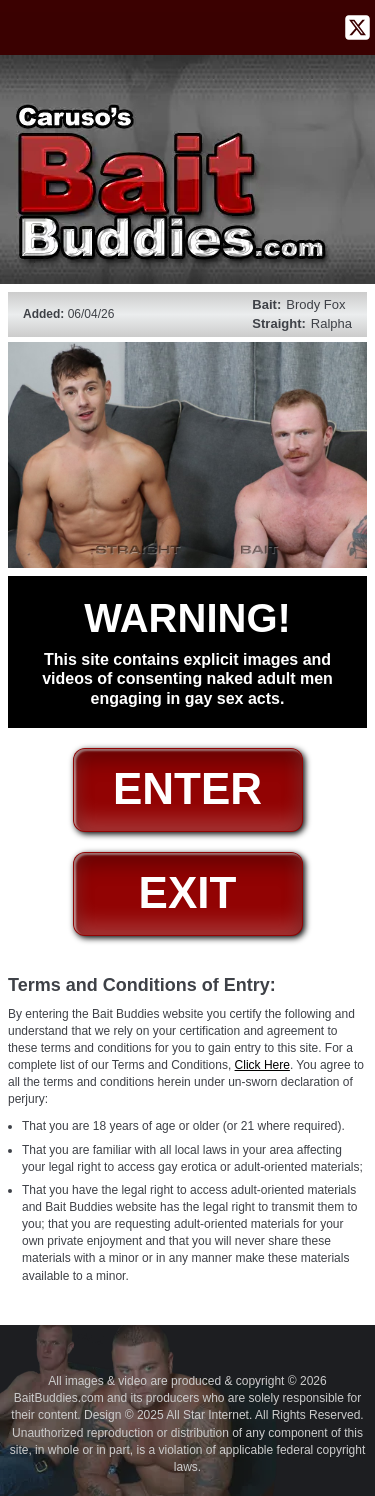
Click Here (262, 1065)
